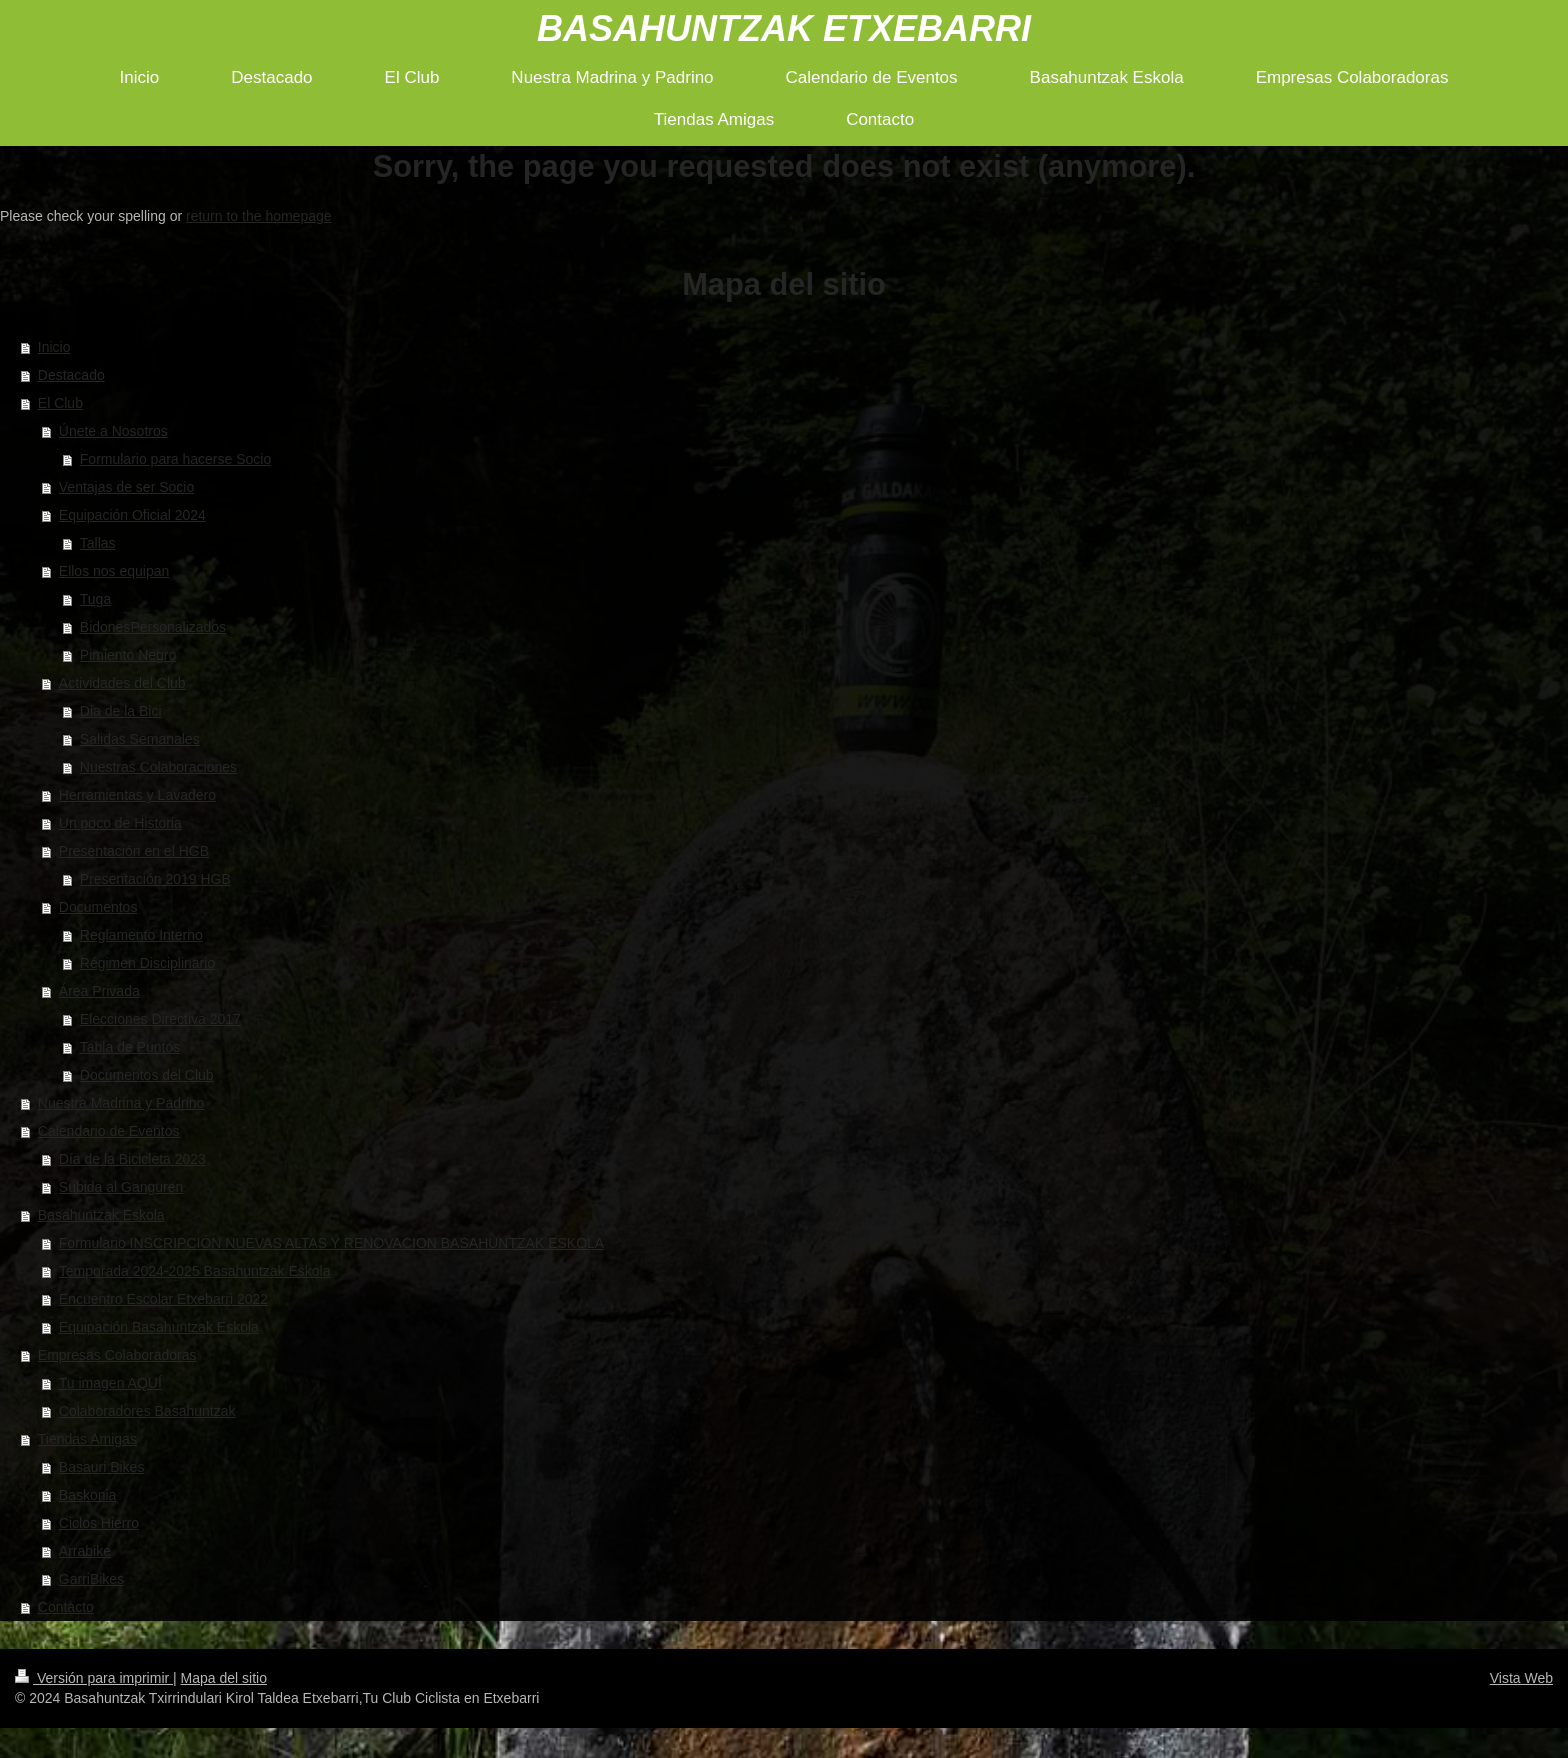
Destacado (71, 375)
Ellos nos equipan (114, 571)
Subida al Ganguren (121, 1187)
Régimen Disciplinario (147, 963)
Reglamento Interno (141, 935)
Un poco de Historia (120, 823)
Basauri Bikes (102, 1467)
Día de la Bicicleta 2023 (132, 1159)
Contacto (66, 1607)
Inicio (54, 347)
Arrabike (85, 1551)
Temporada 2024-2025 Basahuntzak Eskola (195, 1271)
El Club (60, 403)
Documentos (98, 907)
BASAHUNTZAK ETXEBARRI (784, 28)
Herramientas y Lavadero (137, 795)
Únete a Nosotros (113, 431)
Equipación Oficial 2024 (132, 515)
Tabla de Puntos (130, 1047)
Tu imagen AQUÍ (110, 1383)
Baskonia (88, 1495)
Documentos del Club (147, 1075)
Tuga (95, 599)
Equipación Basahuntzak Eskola (159, 1327)
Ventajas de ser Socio (126, 487)
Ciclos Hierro (99, 1523)
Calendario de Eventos (109, 1131)
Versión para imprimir (94, 1678)
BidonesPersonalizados (153, 627)
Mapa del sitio (224, 1678)
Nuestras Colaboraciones (158, 767)
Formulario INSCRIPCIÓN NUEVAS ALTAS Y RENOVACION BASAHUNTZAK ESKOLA (331, 1243)
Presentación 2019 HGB (155, 879)
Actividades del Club (122, 683)
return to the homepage (259, 216)
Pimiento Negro (128, 655)
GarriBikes (91, 1579)
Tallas (98, 543)
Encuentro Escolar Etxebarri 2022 (163, 1299)
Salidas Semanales (140, 739)
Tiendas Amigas (87, 1439)
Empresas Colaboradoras (117, 1355)
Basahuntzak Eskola (101, 1215)
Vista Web (1521, 1678)
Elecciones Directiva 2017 (160, 1019)
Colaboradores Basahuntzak (147, 1411)
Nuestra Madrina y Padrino (121, 1103)
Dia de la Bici (121, 711)
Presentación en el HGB (134, 851)
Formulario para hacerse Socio (175, 459)
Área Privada (99, 991)
